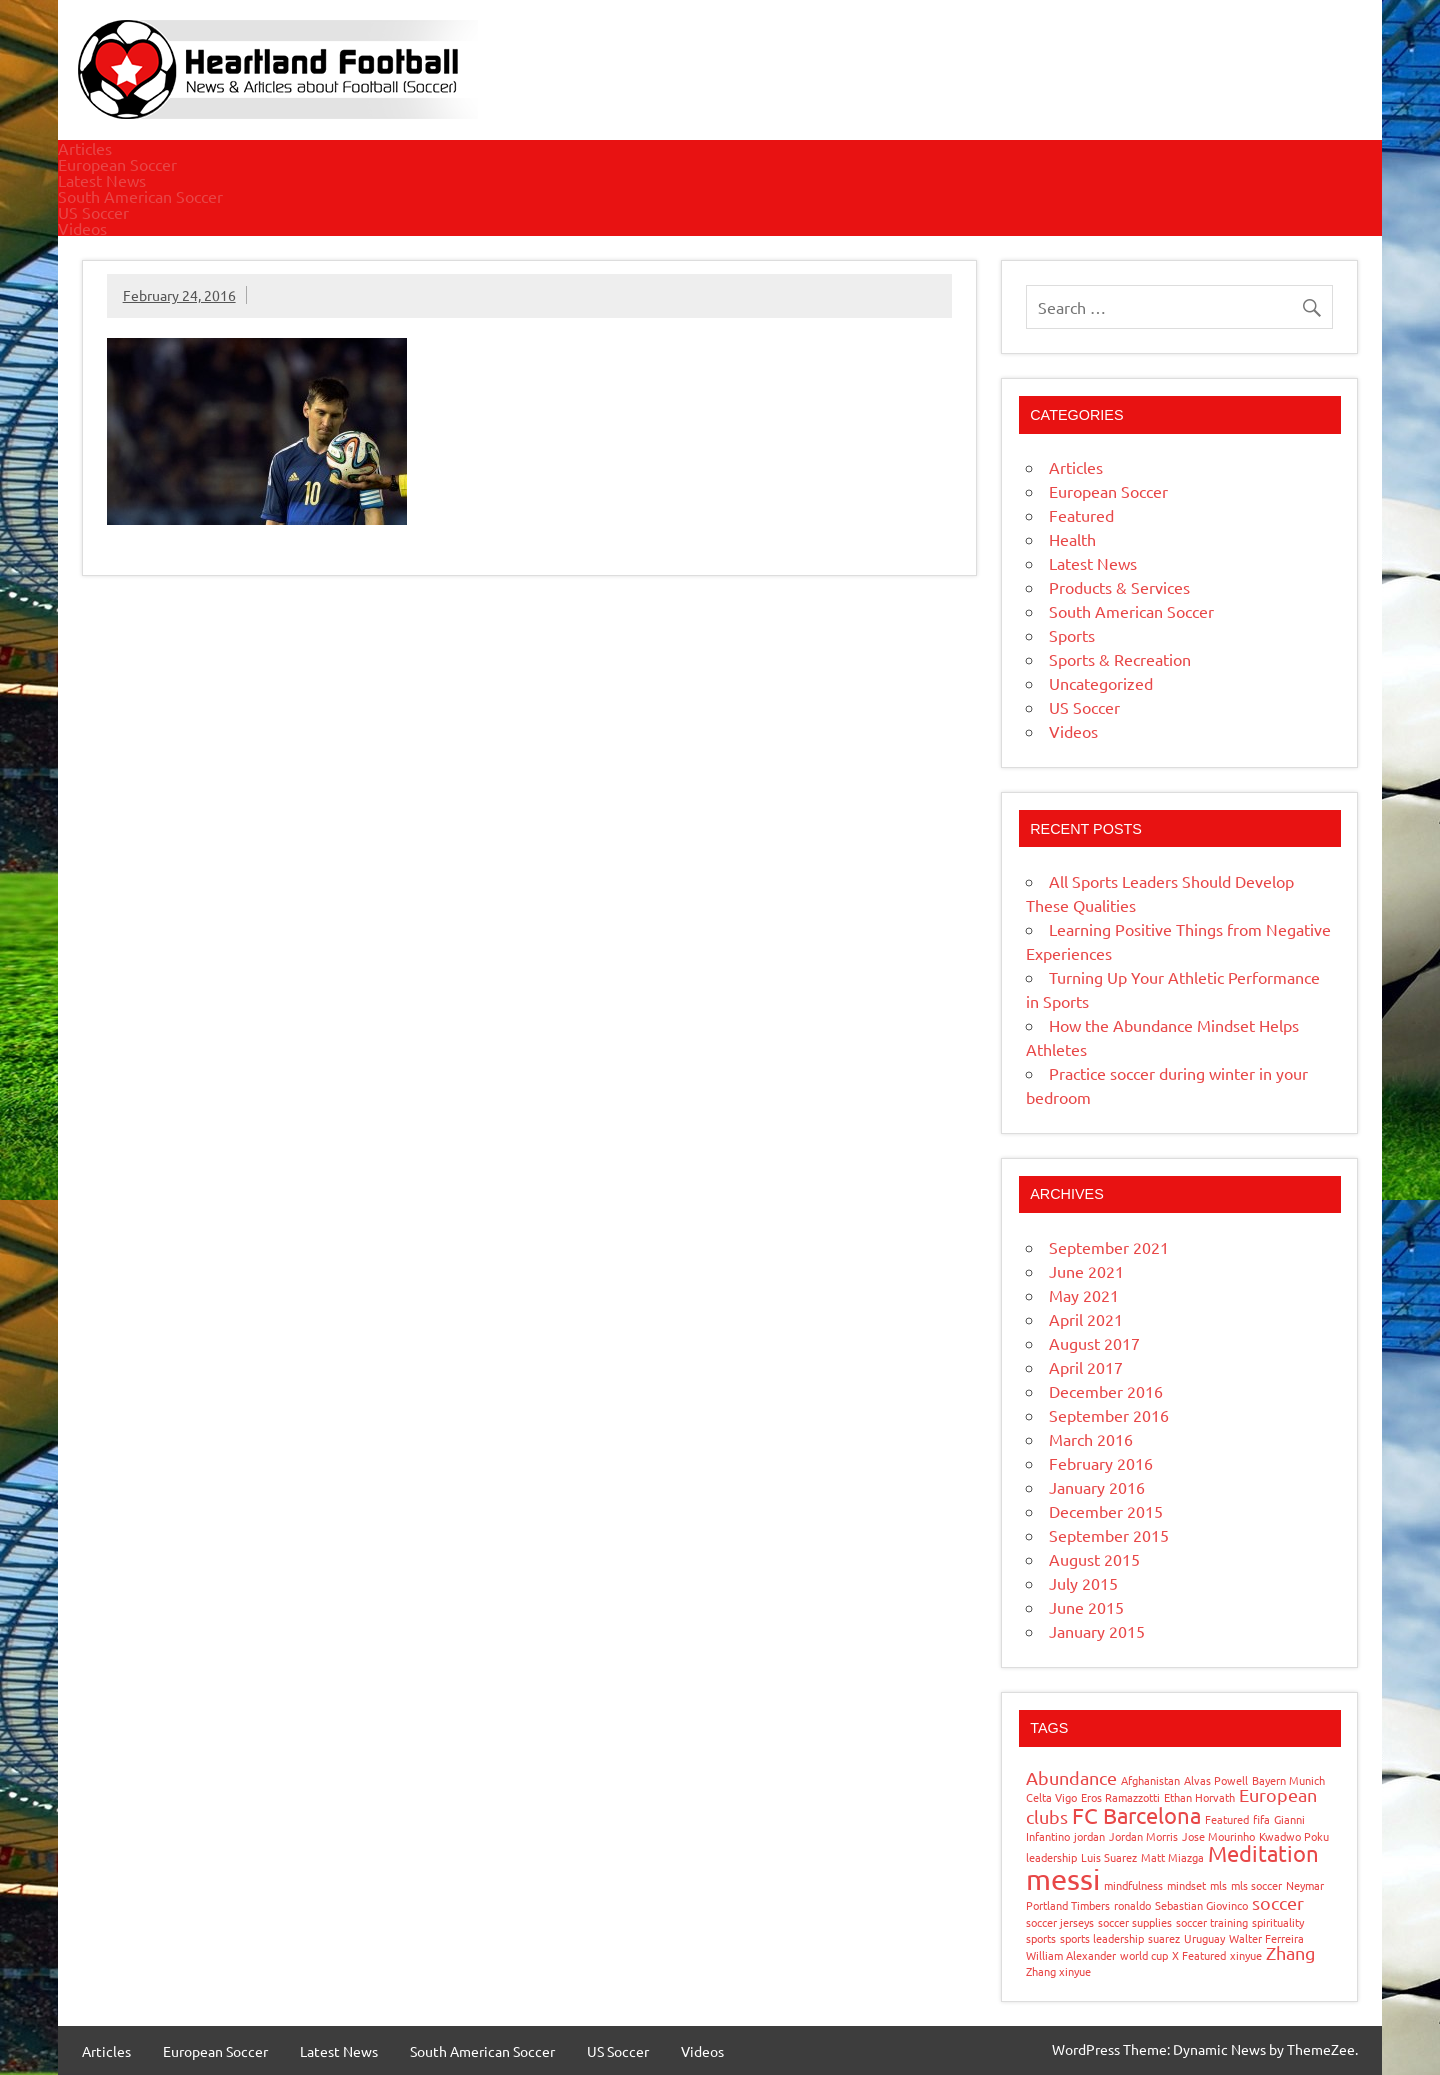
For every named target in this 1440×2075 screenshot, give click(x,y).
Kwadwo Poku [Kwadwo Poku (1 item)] (1294, 1836)
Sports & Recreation (1120, 659)
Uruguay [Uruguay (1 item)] (1204, 1938)
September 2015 (1109, 1535)
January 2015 (1097, 1631)
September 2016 (1109, 1415)
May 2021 (1084, 1295)
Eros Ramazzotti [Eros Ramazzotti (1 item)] (1120, 1797)
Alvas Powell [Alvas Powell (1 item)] (1216, 1780)
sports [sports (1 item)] (1041, 1938)
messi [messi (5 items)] (1063, 1879)
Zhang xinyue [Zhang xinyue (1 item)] (1058, 1971)
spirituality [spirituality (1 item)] (1278, 1922)
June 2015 (1086, 1607)
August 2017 (1094, 1343)
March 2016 (1091, 1439)
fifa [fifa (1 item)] (1261, 1819)
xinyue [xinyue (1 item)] (1246, 1955)
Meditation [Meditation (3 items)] (1263, 1853)
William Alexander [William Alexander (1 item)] (1071, 1955)
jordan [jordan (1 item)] (1089, 1836)
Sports (1072, 635)
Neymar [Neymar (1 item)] (1305, 1885)
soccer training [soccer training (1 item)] (1212, 1922)
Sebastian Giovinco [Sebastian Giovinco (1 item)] (1201, 1905)
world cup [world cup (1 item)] (1144, 1955)
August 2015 (1094, 1559)
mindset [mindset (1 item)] (1186, 1885)
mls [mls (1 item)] (1218, 1885)
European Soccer (117, 164)
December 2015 (1106, 1511)
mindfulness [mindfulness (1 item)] (1133, 1885)
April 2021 (1086, 1319)
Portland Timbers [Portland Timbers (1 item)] (1068, 1905)
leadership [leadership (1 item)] (1051, 1857)
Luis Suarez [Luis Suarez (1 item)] (1109, 1857)
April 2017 (1086, 1367)
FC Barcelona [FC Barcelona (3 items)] (1136, 1815)
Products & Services (1119, 587)
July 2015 (1083, 1583)
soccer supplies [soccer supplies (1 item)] (1135, 1922)
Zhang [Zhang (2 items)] (1290, 1952)
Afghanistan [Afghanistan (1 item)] (1150, 1780)
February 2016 (1101, 1463)
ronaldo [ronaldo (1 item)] (1132, 1905)
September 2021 (1109, 1247)
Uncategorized (1101, 683)
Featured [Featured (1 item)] (1227, 1819)
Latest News (102, 180)
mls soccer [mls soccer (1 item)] (1256, 1885)
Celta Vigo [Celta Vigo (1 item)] (1051, 1797)
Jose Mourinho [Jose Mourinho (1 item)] (1218, 1836)
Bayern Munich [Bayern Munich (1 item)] (1288, 1780)
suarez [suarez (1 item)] (1164, 1938)
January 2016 (1097, 1487)
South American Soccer (140, 196)
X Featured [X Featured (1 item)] (1199, 1955)
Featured (1081, 515)
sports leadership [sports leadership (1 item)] (1102, 1938)
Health (1072, 539)
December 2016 (1106, 1391)
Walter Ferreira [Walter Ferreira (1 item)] (1266, 1938)
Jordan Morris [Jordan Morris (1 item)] (1143, 1836)
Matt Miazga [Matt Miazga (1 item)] (1172, 1857)
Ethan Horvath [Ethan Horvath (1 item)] (1199, 1797)
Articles (85, 148)
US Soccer (93, 212)
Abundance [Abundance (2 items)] (1071, 1777)
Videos (82, 228)
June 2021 (1086, 1271)
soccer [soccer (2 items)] (1278, 1902)
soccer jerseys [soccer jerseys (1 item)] (1060, 1922)
